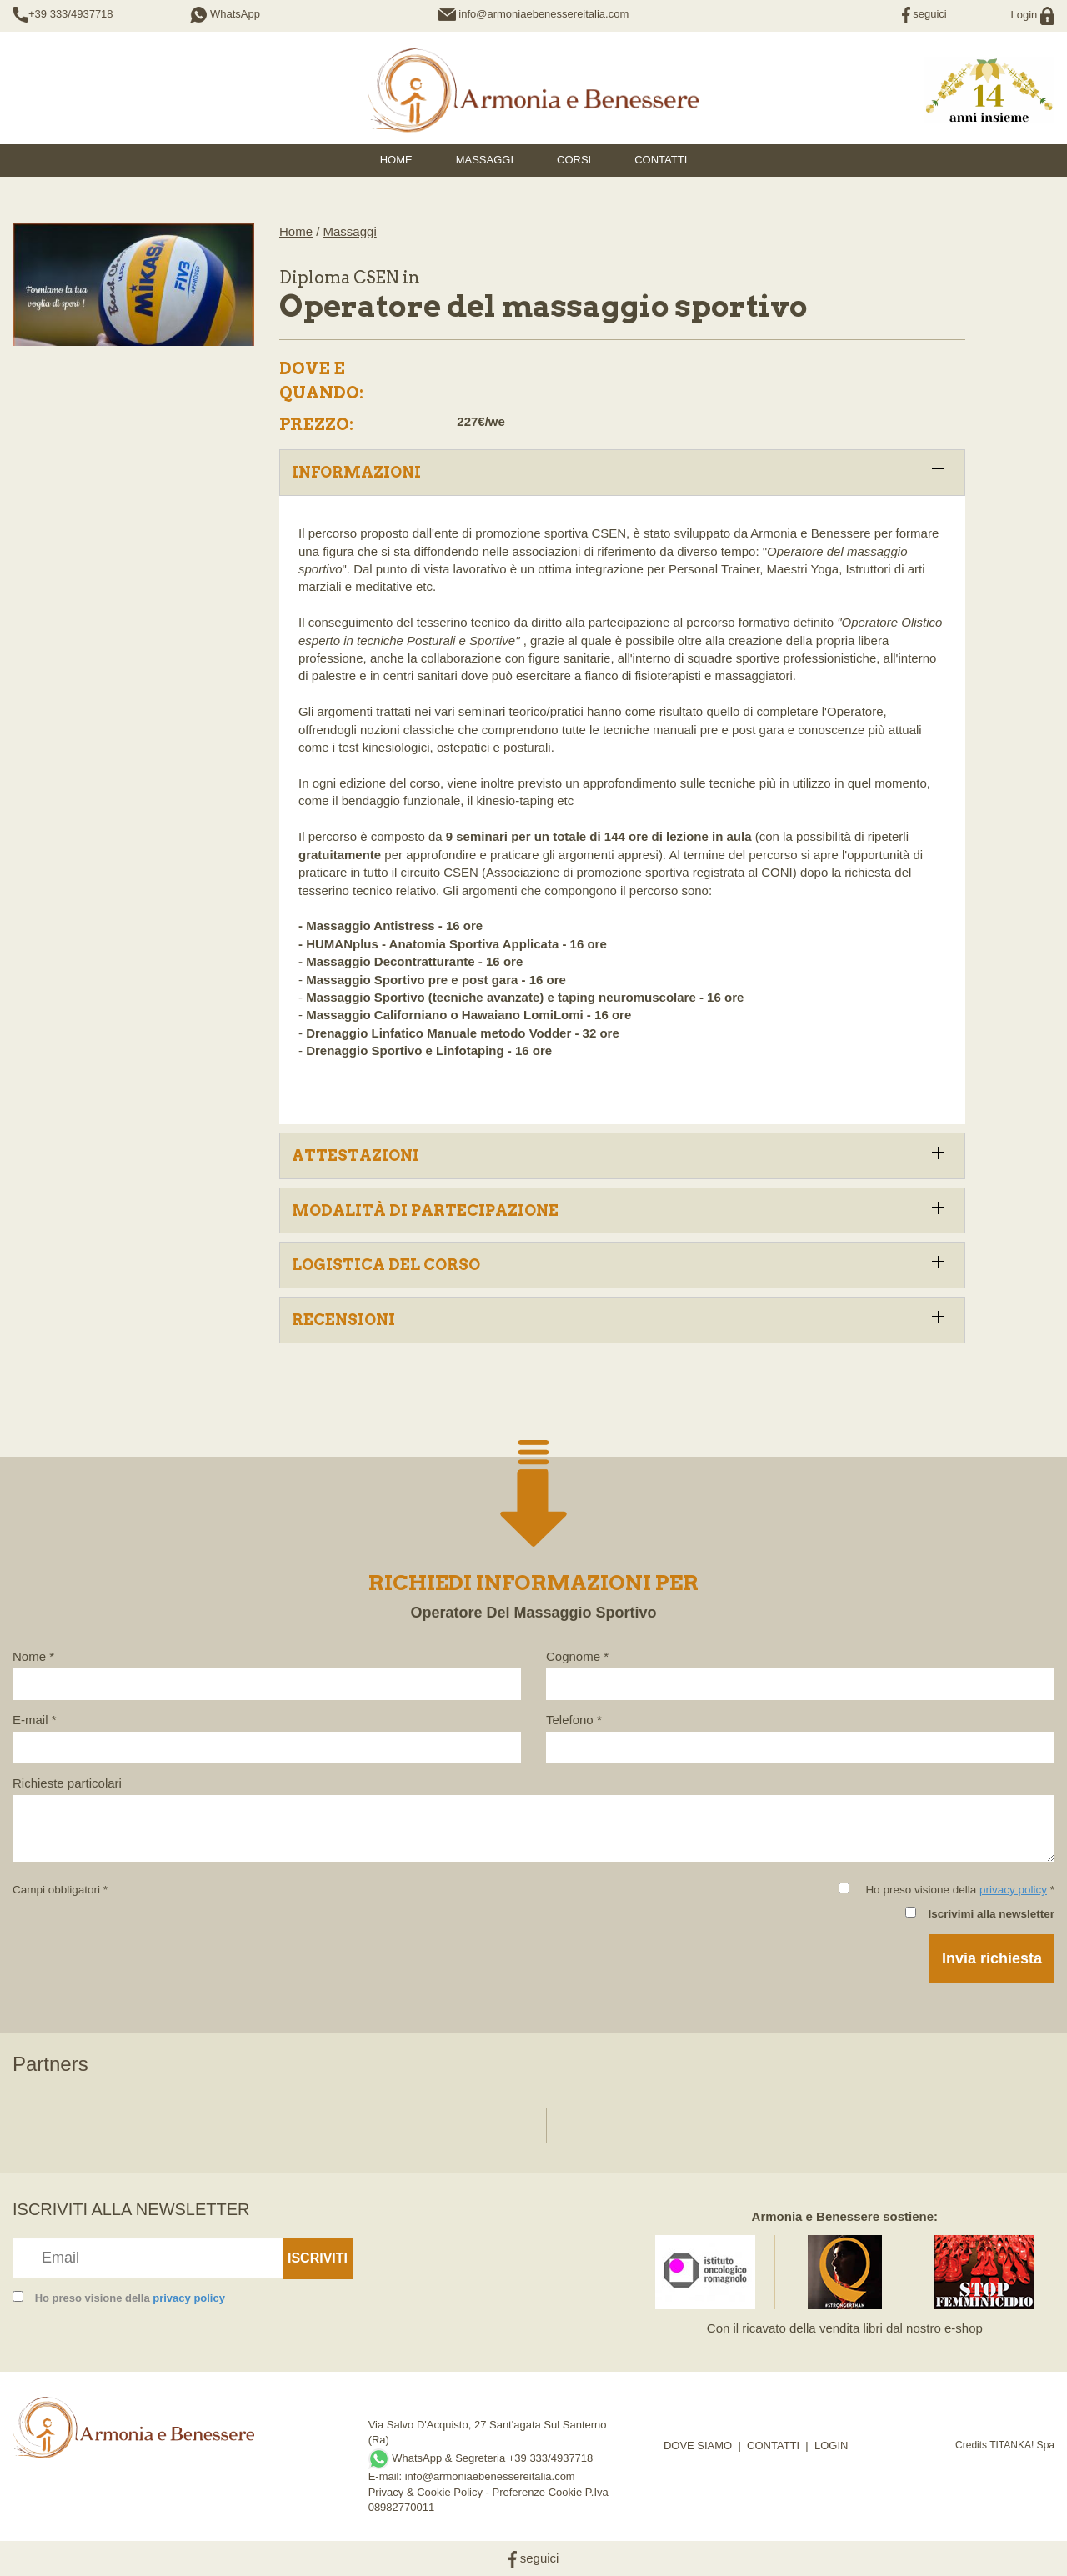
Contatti (660, 159)
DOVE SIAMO (698, 2445)
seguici (924, 14)
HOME (396, 159)
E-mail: (386, 2476)
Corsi (574, 159)
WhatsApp (225, 14)
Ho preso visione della (130, 2298)
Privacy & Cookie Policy (425, 2492)
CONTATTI (773, 2445)
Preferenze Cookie (538, 2492)
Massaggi (484, 159)
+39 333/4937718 (70, 14)
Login (1032, 14)
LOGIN (831, 2445)
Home (296, 231)
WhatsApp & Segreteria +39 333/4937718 (481, 2458)
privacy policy (1013, 1889)
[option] (74, 2117)
